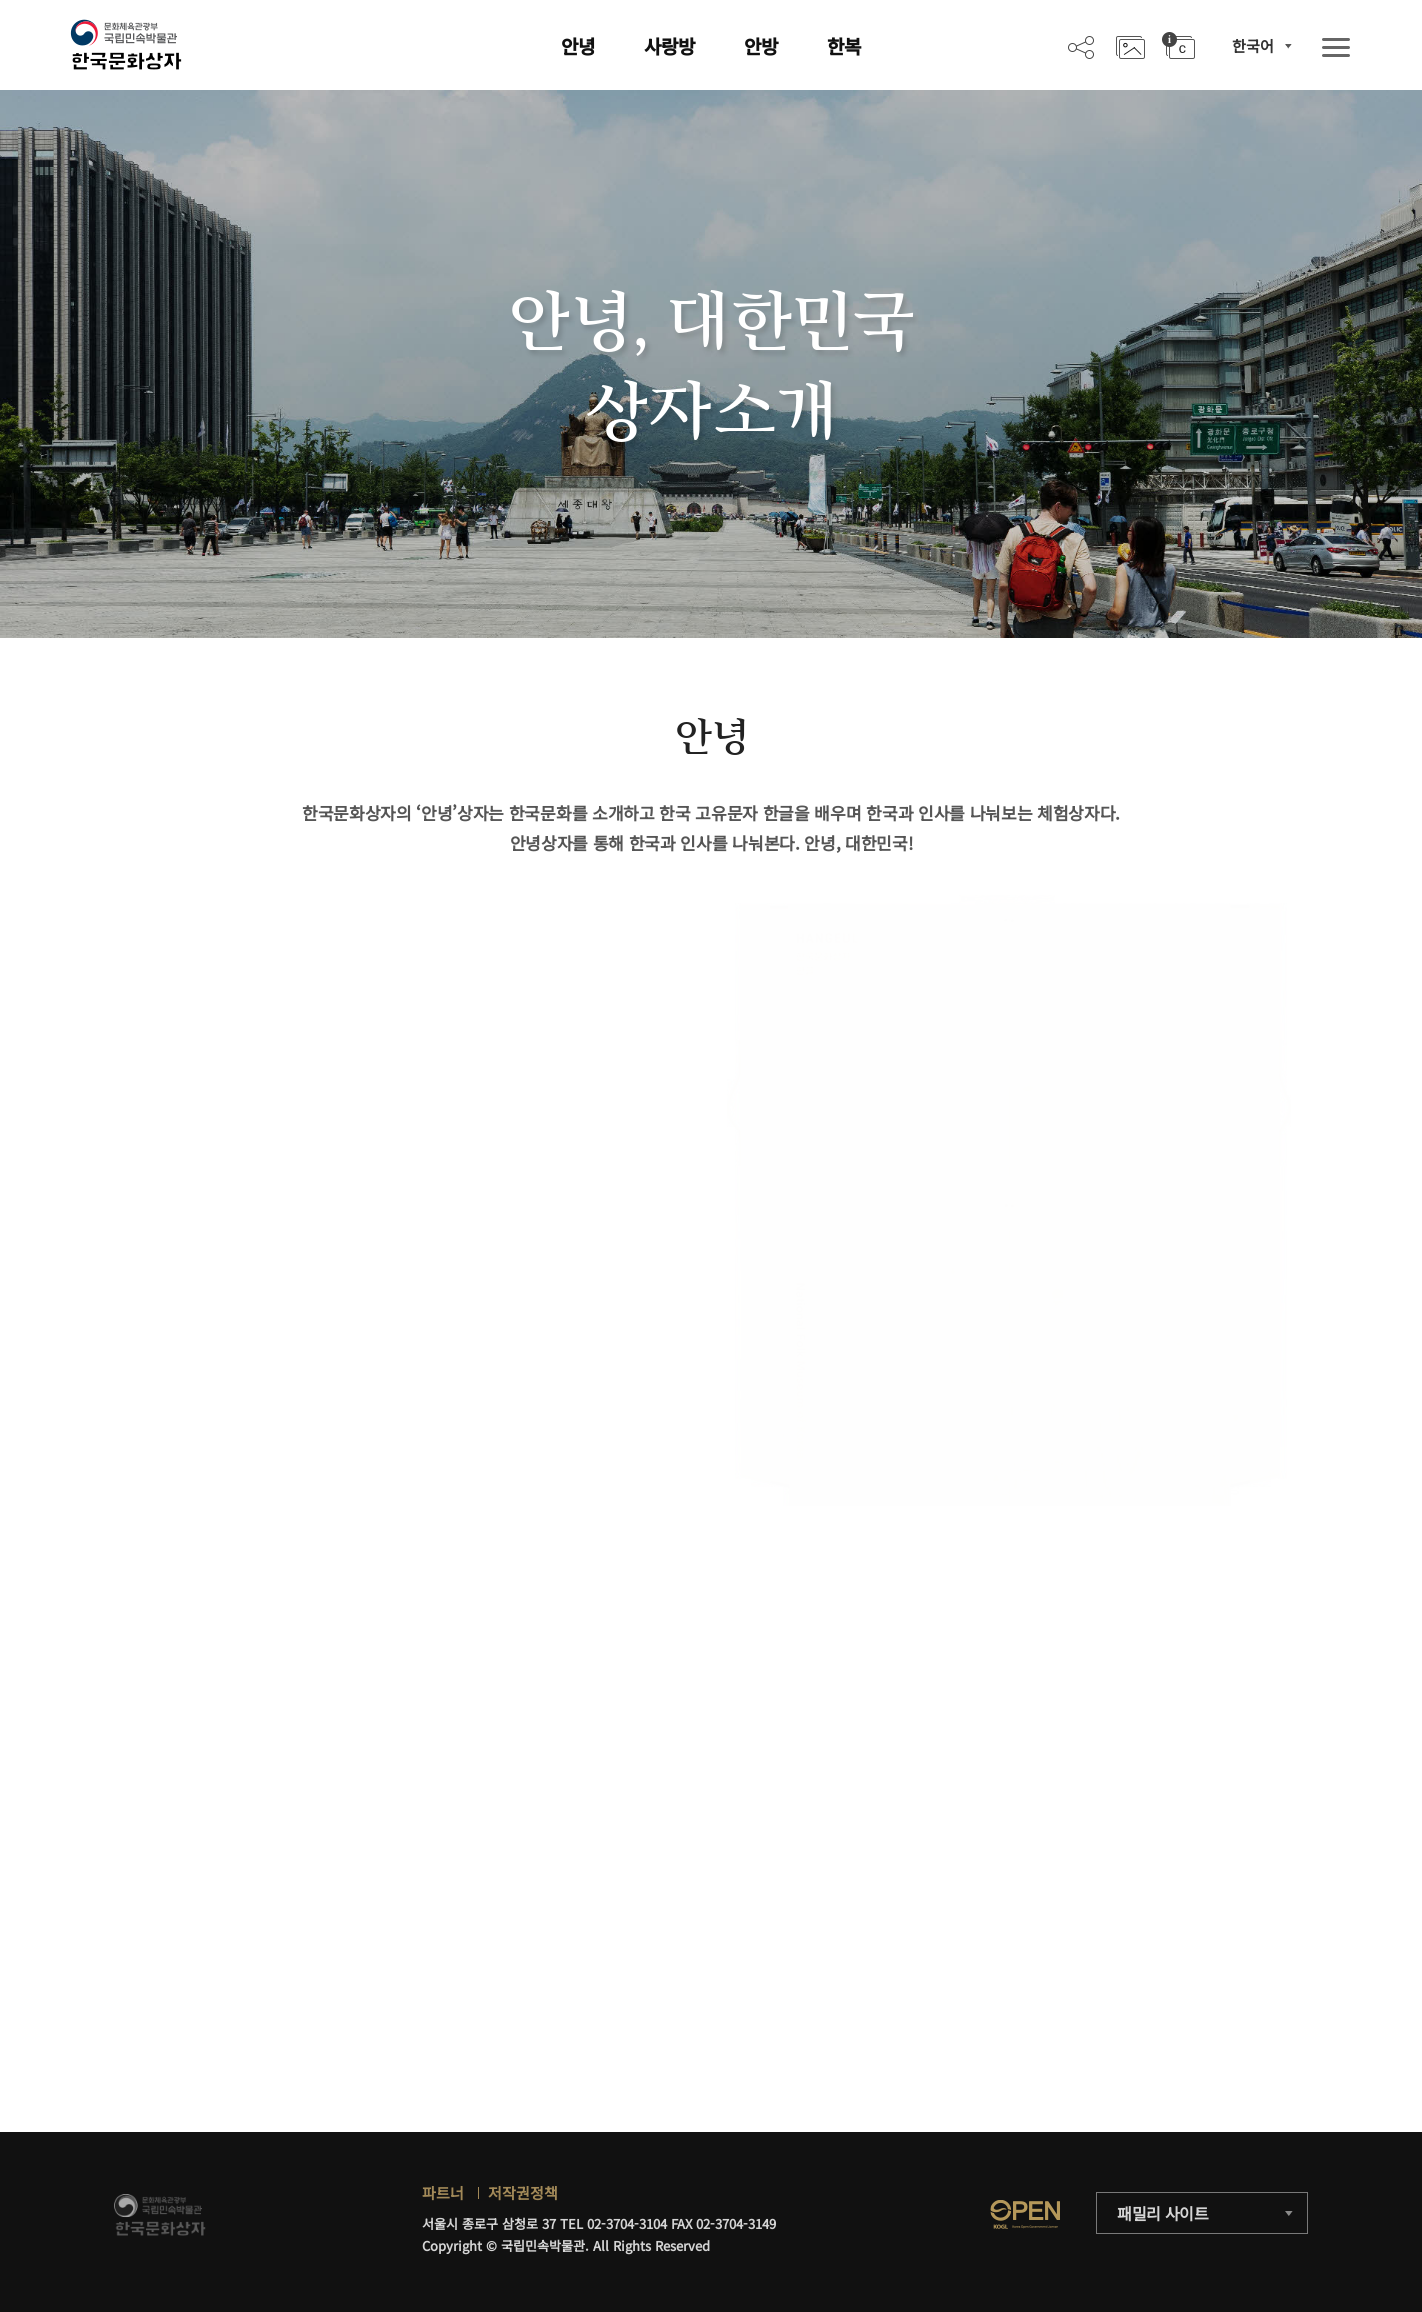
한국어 (1253, 45)
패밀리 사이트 (1163, 2213)
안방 (761, 45)
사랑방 (669, 45)
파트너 (443, 2192)
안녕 (578, 45)
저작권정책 (523, 2192)
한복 (844, 45)
